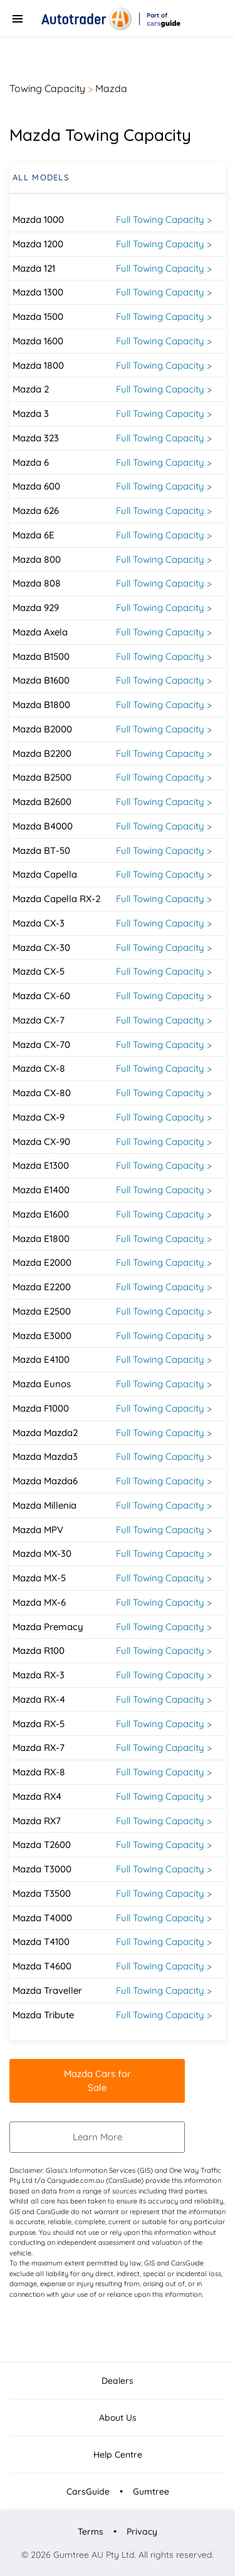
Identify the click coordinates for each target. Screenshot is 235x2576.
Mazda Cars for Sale (97, 2080)
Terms (92, 2531)
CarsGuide (89, 2491)
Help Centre (117, 2454)
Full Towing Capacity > (164, 219)
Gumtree (149, 2491)
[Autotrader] (86, 18)
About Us (118, 2417)
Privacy (140, 2531)
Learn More (97, 2137)
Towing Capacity (47, 88)
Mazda (111, 88)
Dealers (117, 2380)
